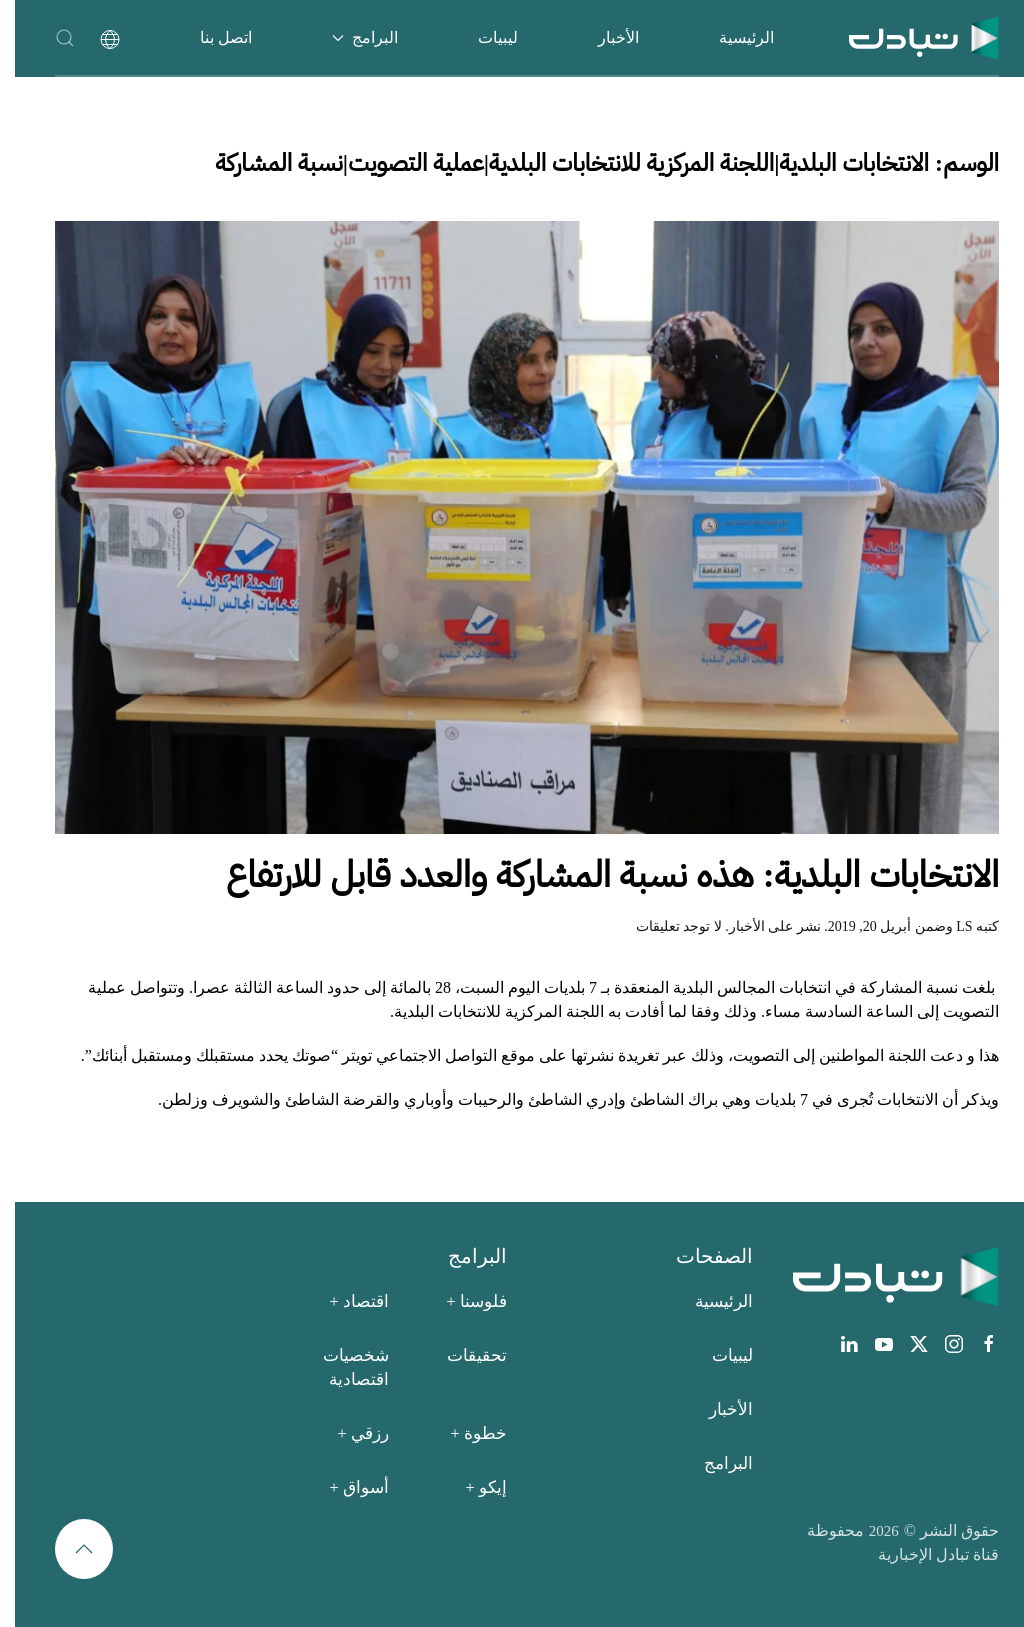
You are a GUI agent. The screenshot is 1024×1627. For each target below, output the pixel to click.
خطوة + (463, 1433)
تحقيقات (462, 1355)
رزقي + (348, 1433)
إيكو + (471, 1487)
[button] (50, 37)
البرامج (713, 1463)
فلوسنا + (461, 1301)
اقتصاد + (344, 1301)
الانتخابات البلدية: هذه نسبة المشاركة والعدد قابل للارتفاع (597, 875)
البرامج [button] (350, 37)
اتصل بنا (211, 37)
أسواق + (344, 1487)
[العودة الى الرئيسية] (909, 37)
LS (949, 926)
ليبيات (483, 37)
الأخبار (603, 37)
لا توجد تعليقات (664, 926)
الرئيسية (731, 37)
